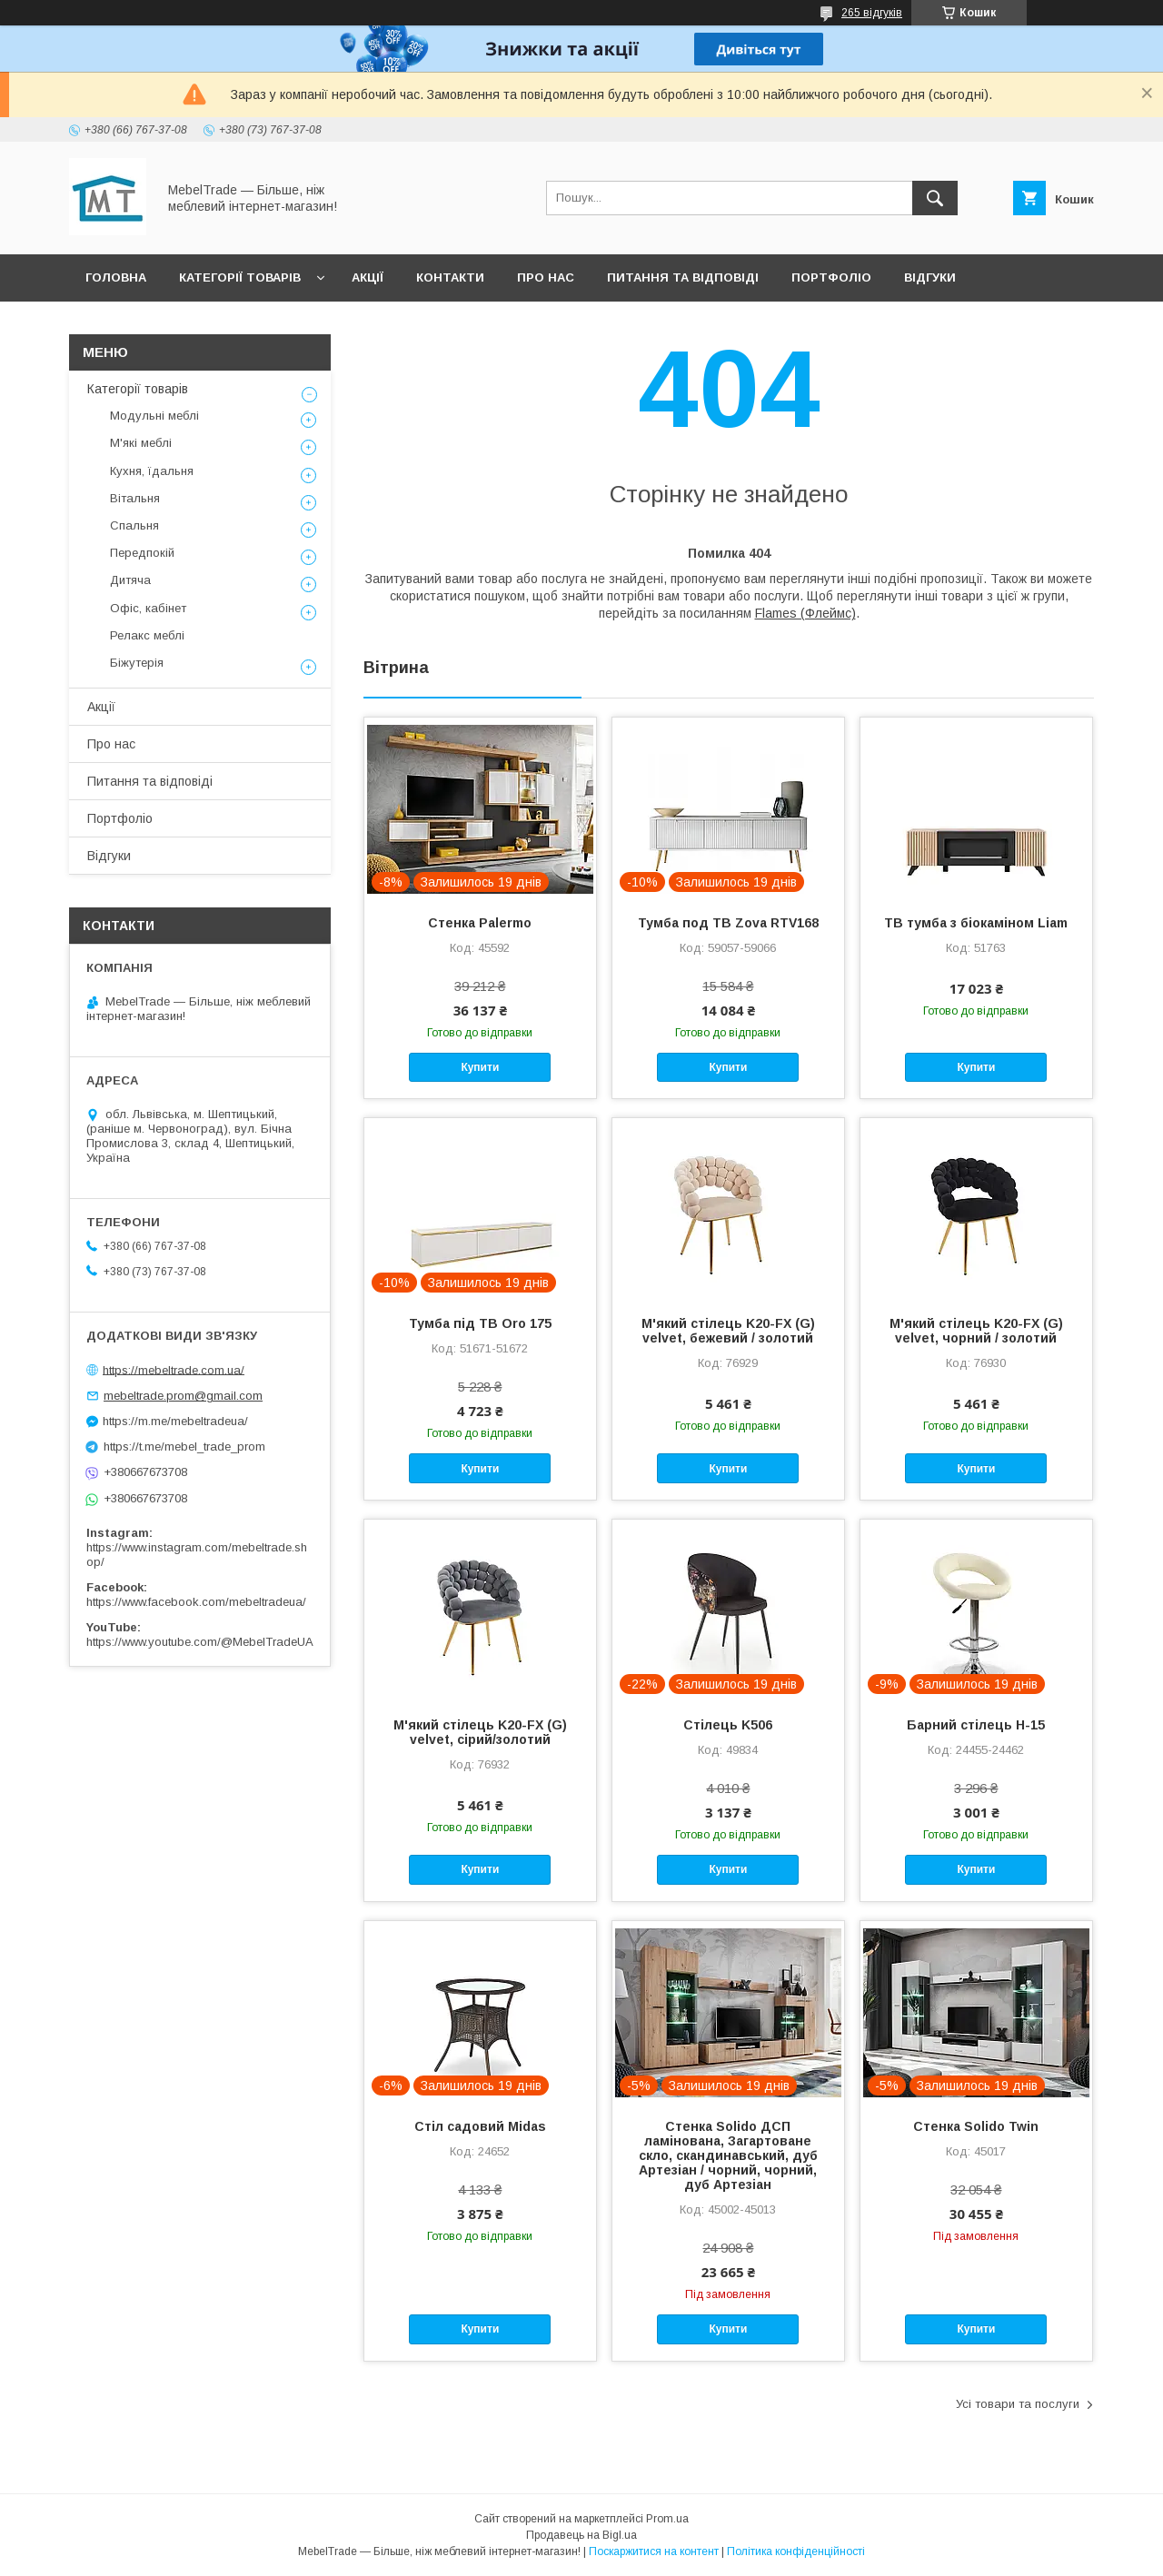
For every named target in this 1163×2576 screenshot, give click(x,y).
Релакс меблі (147, 635)
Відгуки (930, 277)
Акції (367, 277)
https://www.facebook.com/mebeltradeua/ (196, 1602)
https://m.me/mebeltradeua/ (175, 1421)
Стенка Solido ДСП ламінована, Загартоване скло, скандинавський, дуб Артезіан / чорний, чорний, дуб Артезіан (728, 2155)
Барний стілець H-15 (976, 1725)
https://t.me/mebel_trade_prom (184, 1446)
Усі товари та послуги (1017, 2404)
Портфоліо (831, 277)
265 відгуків (871, 12)
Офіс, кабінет (148, 608)
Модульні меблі (154, 415)
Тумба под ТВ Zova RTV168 (728, 923)
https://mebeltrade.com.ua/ (173, 1369)
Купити (480, 1067)
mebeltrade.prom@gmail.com (183, 1395)
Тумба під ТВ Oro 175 (480, 1323)
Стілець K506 (727, 1725)
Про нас (545, 277)
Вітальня (135, 498)
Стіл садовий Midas (480, 2126)
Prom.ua (667, 2518)
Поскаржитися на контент (654, 2551)
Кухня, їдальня (152, 471)
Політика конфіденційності (796, 2551)
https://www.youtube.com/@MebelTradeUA (199, 1642)
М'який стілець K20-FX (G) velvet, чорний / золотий (976, 1330)
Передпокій (142, 553)
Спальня (134, 525)
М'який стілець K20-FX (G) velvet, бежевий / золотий (728, 1330)
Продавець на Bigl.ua (581, 2535)
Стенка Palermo (480, 923)
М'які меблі (141, 443)
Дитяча (130, 580)
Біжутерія (137, 662)
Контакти (450, 277)
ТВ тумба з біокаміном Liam (976, 923)
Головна (115, 277)
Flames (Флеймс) (805, 613)
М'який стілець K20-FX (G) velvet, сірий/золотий (480, 1732)
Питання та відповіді (683, 277)
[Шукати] (935, 198)
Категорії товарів (240, 277)
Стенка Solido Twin (976, 2126)
